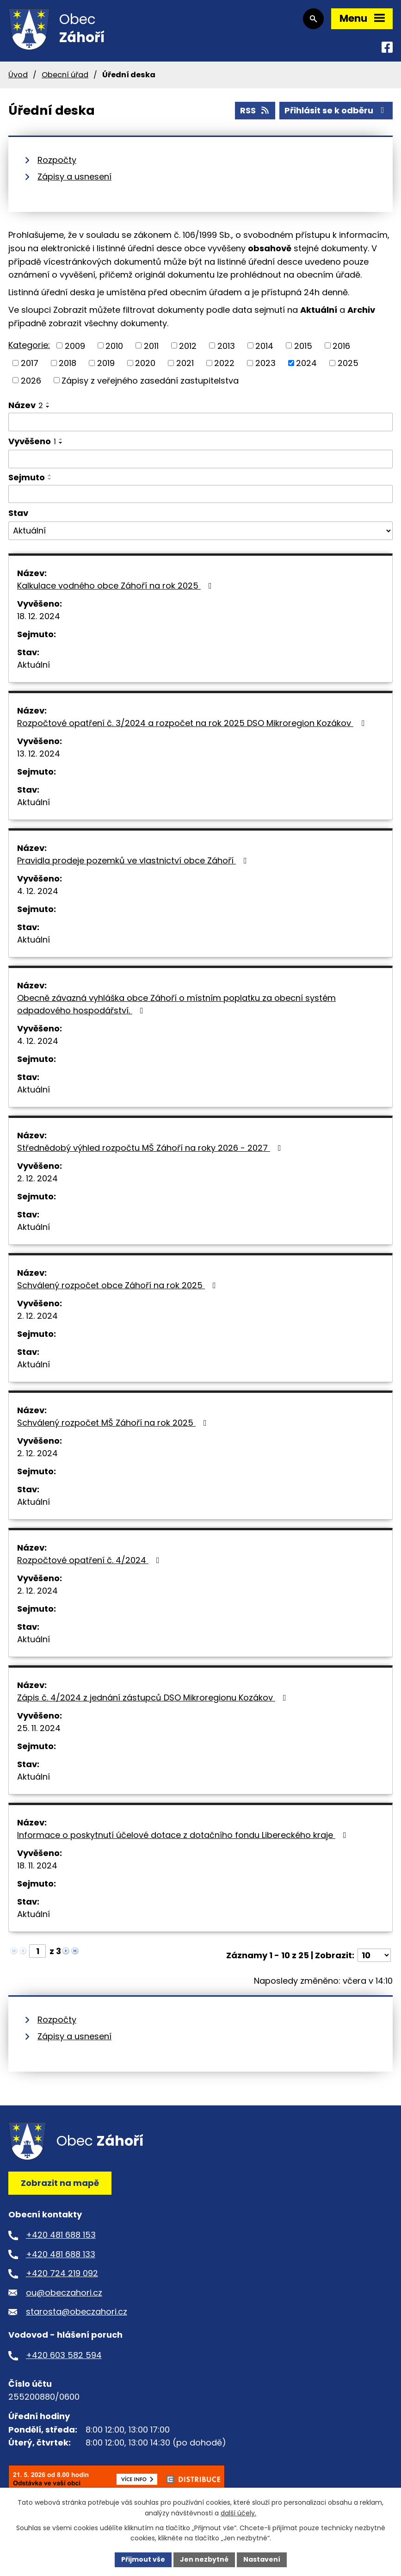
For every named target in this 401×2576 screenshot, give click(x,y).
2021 (185, 363)
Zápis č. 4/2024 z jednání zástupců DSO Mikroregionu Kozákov (153, 1697)
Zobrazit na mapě (60, 2183)
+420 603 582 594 (64, 2355)
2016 (341, 345)
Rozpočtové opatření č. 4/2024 (90, 1560)
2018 (67, 363)
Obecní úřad (65, 74)
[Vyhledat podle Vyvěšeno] (200, 459)
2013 (226, 345)
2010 (114, 345)
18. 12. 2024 (38, 616)
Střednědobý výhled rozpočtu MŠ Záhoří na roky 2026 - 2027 (151, 1148)
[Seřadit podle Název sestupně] (48, 407)
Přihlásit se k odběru (336, 110)
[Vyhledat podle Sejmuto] (200, 494)
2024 (306, 363)
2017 (29, 363)
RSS (255, 110)
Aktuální (33, 664)
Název (25, 405)
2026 (31, 380)
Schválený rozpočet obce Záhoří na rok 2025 (118, 1285)
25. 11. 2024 (39, 1728)
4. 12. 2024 (37, 891)
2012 (188, 345)
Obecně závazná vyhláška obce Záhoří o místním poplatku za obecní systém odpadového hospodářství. (176, 1004)
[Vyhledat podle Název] (200, 422)
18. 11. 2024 (37, 1865)
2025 (348, 363)
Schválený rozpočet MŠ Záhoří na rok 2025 (113, 1422)
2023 (265, 363)
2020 (145, 363)
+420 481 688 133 (60, 2254)
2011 (151, 345)
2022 (224, 363)
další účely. (238, 2513)
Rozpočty (56, 160)
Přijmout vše (143, 2559)
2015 (303, 345)
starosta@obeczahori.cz (76, 2311)
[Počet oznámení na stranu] (374, 1955)
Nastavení (261, 2559)
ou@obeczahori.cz (64, 2292)
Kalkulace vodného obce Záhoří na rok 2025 (116, 585)
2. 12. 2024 (37, 1178)
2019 (106, 363)
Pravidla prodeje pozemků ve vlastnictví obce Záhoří (134, 860)
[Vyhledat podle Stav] (200, 530)
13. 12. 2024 (38, 753)
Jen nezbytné (204, 2559)
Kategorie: (29, 345)
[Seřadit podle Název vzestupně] (48, 403)
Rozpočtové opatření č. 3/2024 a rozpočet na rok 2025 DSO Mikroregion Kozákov (192, 723)
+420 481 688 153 (61, 2235)
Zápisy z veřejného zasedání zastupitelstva (150, 380)
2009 (75, 345)
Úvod (18, 74)
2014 (264, 345)
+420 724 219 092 (62, 2273)
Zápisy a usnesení (74, 176)
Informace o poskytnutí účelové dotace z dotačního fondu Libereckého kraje (183, 1835)
